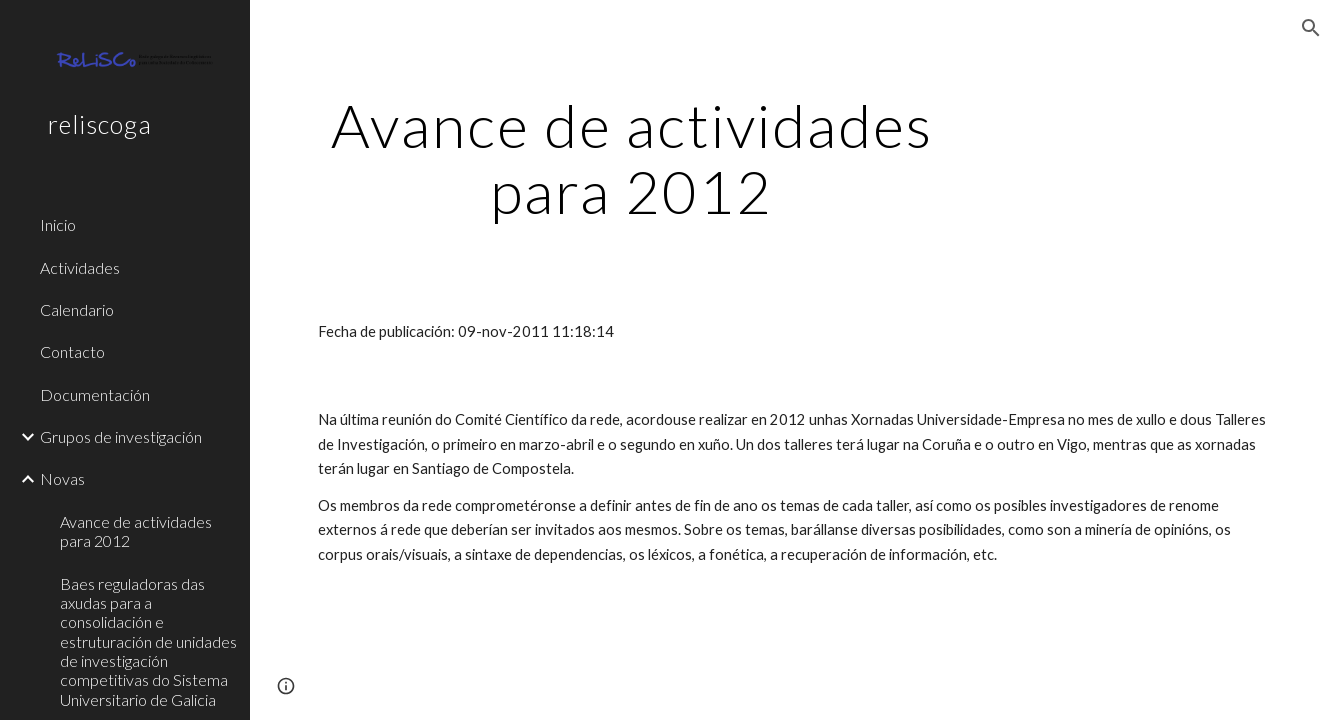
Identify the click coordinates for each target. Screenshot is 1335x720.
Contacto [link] (72, 351)
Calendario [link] (77, 309)
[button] (1311, 28)
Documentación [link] (95, 394)
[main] (631, 158)
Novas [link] (62, 478)
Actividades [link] (80, 267)
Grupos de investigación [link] (121, 436)
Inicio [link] (58, 224)
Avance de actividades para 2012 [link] (136, 531)
